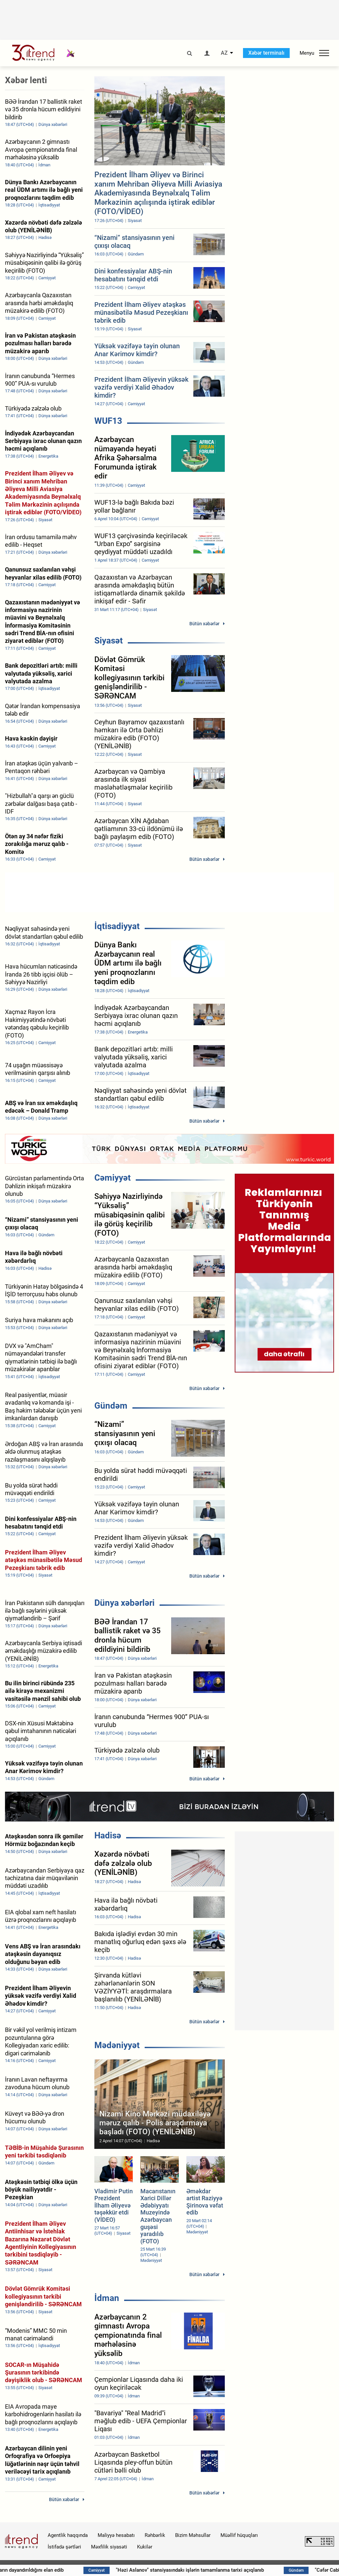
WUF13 (108, 421)
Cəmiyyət (112, 1178)
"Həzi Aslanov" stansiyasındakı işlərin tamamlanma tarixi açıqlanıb (233, 2570)
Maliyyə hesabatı (116, 2535)
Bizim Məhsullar (193, 2535)
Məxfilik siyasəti (109, 2547)
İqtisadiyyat (117, 926)
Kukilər (144, 2547)
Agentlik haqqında (68, 2535)
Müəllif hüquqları (239, 2535)
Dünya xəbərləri (124, 1603)
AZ (224, 53)
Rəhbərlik (155, 2535)
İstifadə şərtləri (64, 2547)
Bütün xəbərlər (204, 623)
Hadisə (107, 1835)
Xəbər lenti (26, 80)
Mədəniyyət (117, 2045)
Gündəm (110, 1406)
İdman (106, 2298)
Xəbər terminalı (266, 53)
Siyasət (108, 640)
